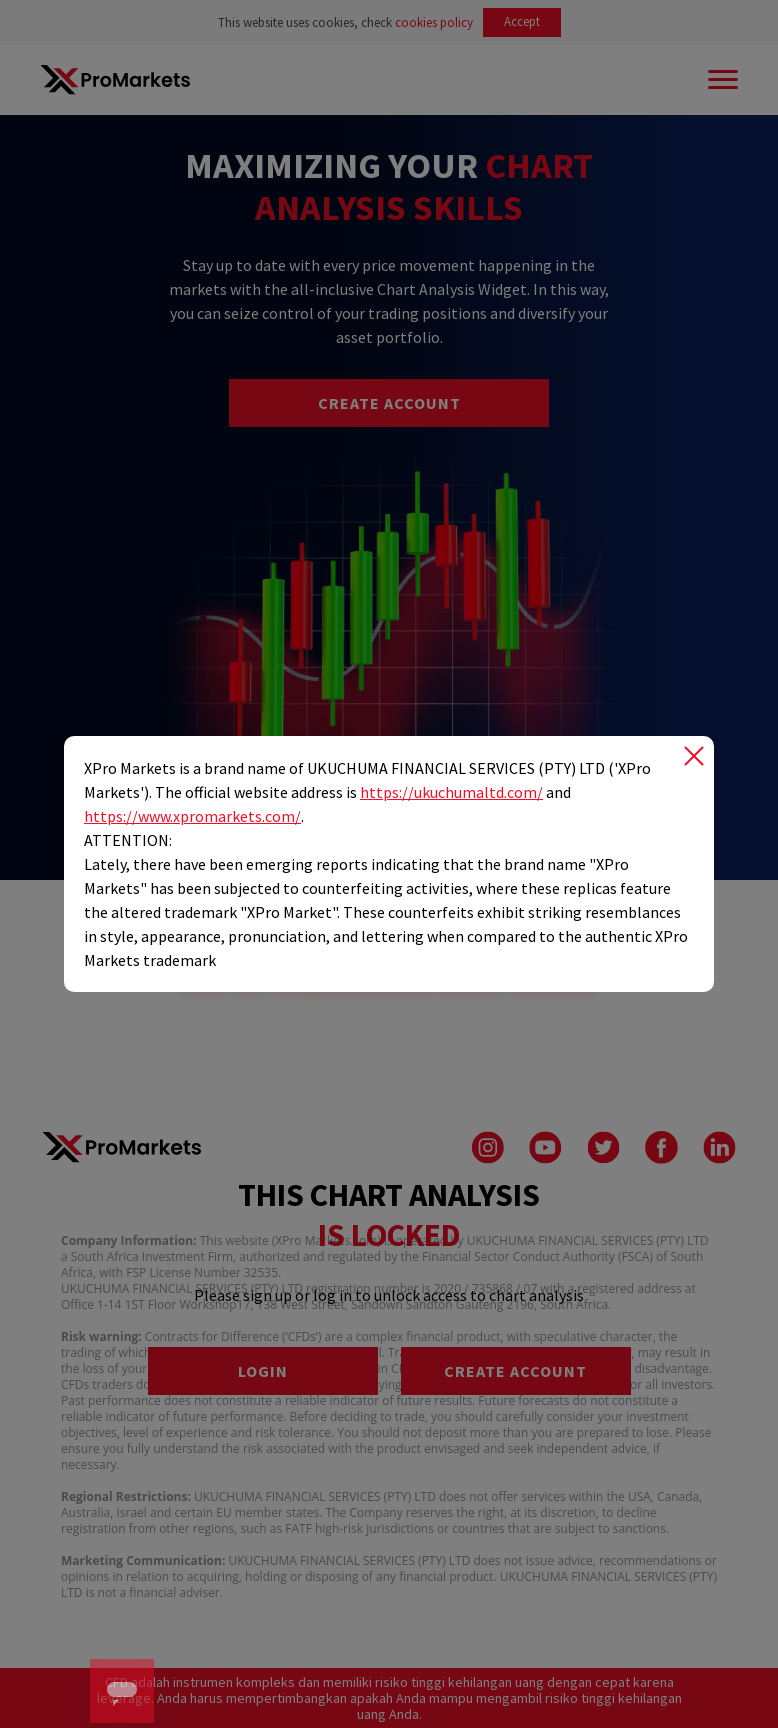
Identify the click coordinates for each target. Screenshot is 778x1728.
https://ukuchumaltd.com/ (451, 792)
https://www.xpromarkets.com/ (192, 816)
